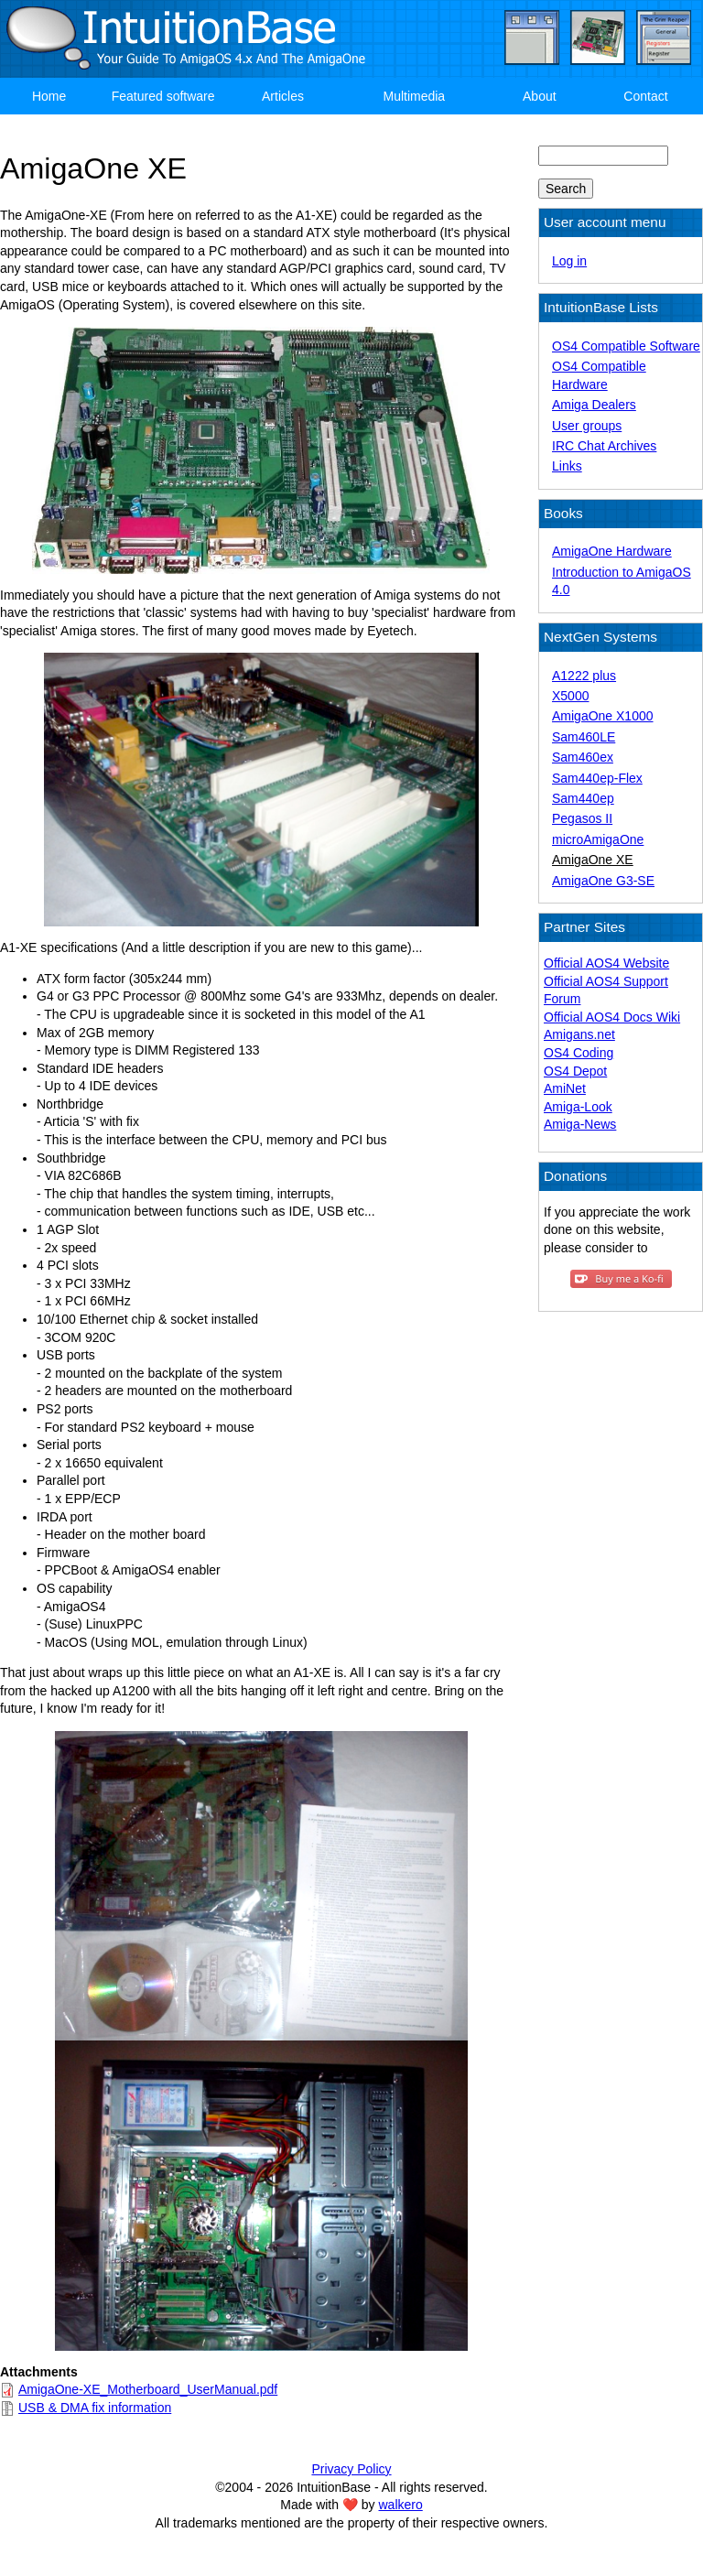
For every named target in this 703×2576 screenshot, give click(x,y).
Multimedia (414, 96)
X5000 (570, 695)
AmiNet (565, 1088)
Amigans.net (579, 1034)
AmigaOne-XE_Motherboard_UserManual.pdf (147, 2389)
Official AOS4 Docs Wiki (612, 1017)
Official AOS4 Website (606, 963)
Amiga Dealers (594, 404)
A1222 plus (584, 675)
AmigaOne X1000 (603, 716)
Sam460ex (582, 757)
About (540, 96)
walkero (401, 2504)
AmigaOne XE (592, 859)
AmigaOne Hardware (612, 551)
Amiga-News (580, 1124)
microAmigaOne (598, 839)
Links (567, 466)
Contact (645, 96)
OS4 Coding (578, 1052)
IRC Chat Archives (604, 445)
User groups (587, 425)
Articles (283, 96)
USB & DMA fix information (94, 2407)
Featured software (163, 96)
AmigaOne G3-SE (603, 880)
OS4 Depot (575, 1071)
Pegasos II (582, 818)
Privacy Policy (351, 2469)
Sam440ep (583, 798)
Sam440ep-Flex (597, 778)
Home (49, 96)
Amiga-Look (578, 1106)
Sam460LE (583, 737)
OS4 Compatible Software (626, 346)
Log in (569, 261)
